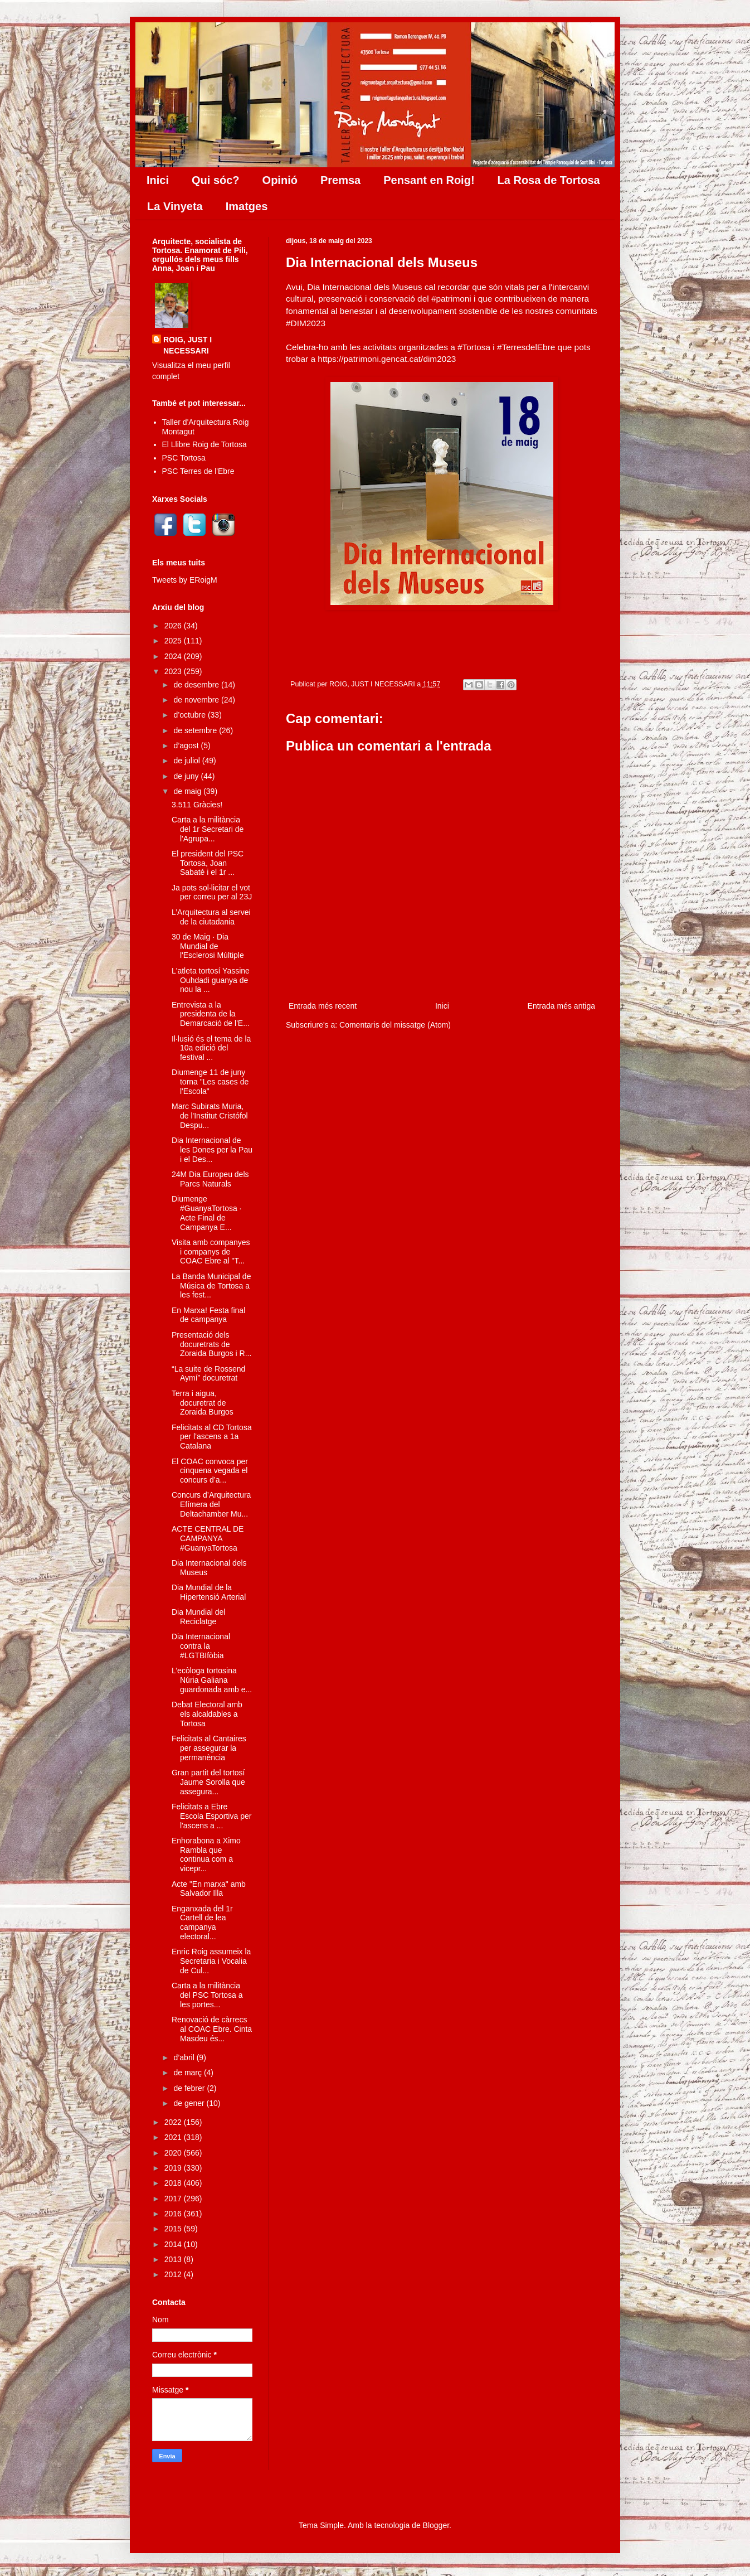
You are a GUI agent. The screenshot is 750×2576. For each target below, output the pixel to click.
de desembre (197, 684)
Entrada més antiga (561, 1005)
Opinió (280, 180)
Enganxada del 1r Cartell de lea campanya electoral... (202, 1922)
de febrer (190, 2088)
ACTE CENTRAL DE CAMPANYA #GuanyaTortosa (207, 1538)
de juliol (187, 760)
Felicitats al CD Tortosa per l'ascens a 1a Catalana (212, 1437)
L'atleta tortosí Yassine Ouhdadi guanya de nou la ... (211, 980)
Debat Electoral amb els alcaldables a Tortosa (207, 1714)
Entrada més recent (323, 1005)
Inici (158, 180)
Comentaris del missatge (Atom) (395, 1024)
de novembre (197, 699)
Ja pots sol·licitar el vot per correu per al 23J (212, 892)
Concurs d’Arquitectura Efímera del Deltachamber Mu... (211, 1504)
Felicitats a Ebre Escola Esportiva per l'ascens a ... (211, 1816)
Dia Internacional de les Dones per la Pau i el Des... (212, 1150)
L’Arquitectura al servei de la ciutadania (211, 917)
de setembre (196, 730)
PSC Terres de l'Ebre (198, 471)
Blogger (436, 2525)
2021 (174, 2137)
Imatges (247, 206)
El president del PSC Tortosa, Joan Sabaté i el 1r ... (207, 863)
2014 (174, 2244)
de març (188, 2072)
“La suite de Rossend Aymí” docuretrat (208, 1373)
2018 (174, 2182)
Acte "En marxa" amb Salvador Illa (209, 1889)
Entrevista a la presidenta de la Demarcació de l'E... (211, 1014)
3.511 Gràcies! (197, 804)
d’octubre (190, 714)
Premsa (340, 180)
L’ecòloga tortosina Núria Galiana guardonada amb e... (212, 1680)
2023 (174, 671)
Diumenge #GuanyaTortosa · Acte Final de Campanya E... (207, 1212)
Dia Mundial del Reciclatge (199, 1616)
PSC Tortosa (184, 457)
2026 (174, 625)
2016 (174, 2213)
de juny (187, 776)
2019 (174, 2167)
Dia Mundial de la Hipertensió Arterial (209, 1592)
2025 (174, 640)
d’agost (187, 745)
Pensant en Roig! (428, 180)
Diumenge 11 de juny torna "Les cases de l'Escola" (210, 1082)
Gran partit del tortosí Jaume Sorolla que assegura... (208, 1782)
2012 (174, 2274)
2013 (174, 2259)
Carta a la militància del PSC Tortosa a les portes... (207, 1995)
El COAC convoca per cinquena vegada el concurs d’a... (210, 1471)
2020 (174, 2152)
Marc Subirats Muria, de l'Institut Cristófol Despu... (210, 1116)
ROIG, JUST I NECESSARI (187, 345)
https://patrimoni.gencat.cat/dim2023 (387, 359)
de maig (188, 791)
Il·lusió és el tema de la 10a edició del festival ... (211, 1048)
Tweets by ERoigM (184, 579)
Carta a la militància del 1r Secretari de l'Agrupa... (207, 829)
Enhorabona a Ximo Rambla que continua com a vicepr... (206, 1854)
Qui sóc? (216, 180)
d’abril (184, 2057)
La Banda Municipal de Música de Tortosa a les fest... (211, 1286)
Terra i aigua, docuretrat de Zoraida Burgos (202, 1403)
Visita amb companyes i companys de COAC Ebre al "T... (211, 1252)
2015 (174, 2228)
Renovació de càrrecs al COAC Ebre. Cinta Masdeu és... (212, 2029)
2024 (174, 656)
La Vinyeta (175, 206)
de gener (189, 2103)
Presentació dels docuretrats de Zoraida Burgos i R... (211, 1344)
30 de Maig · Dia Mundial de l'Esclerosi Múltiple (208, 946)
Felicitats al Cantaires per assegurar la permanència (209, 1748)
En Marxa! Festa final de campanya (208, 1315)
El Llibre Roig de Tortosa (204, 444)
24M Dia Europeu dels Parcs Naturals (210, 1179)
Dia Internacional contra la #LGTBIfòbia (201, 1646)
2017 (174, 2198)
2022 (174, 2122)
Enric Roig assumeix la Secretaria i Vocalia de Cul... (211, 1961)
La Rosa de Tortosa (549, 180)
